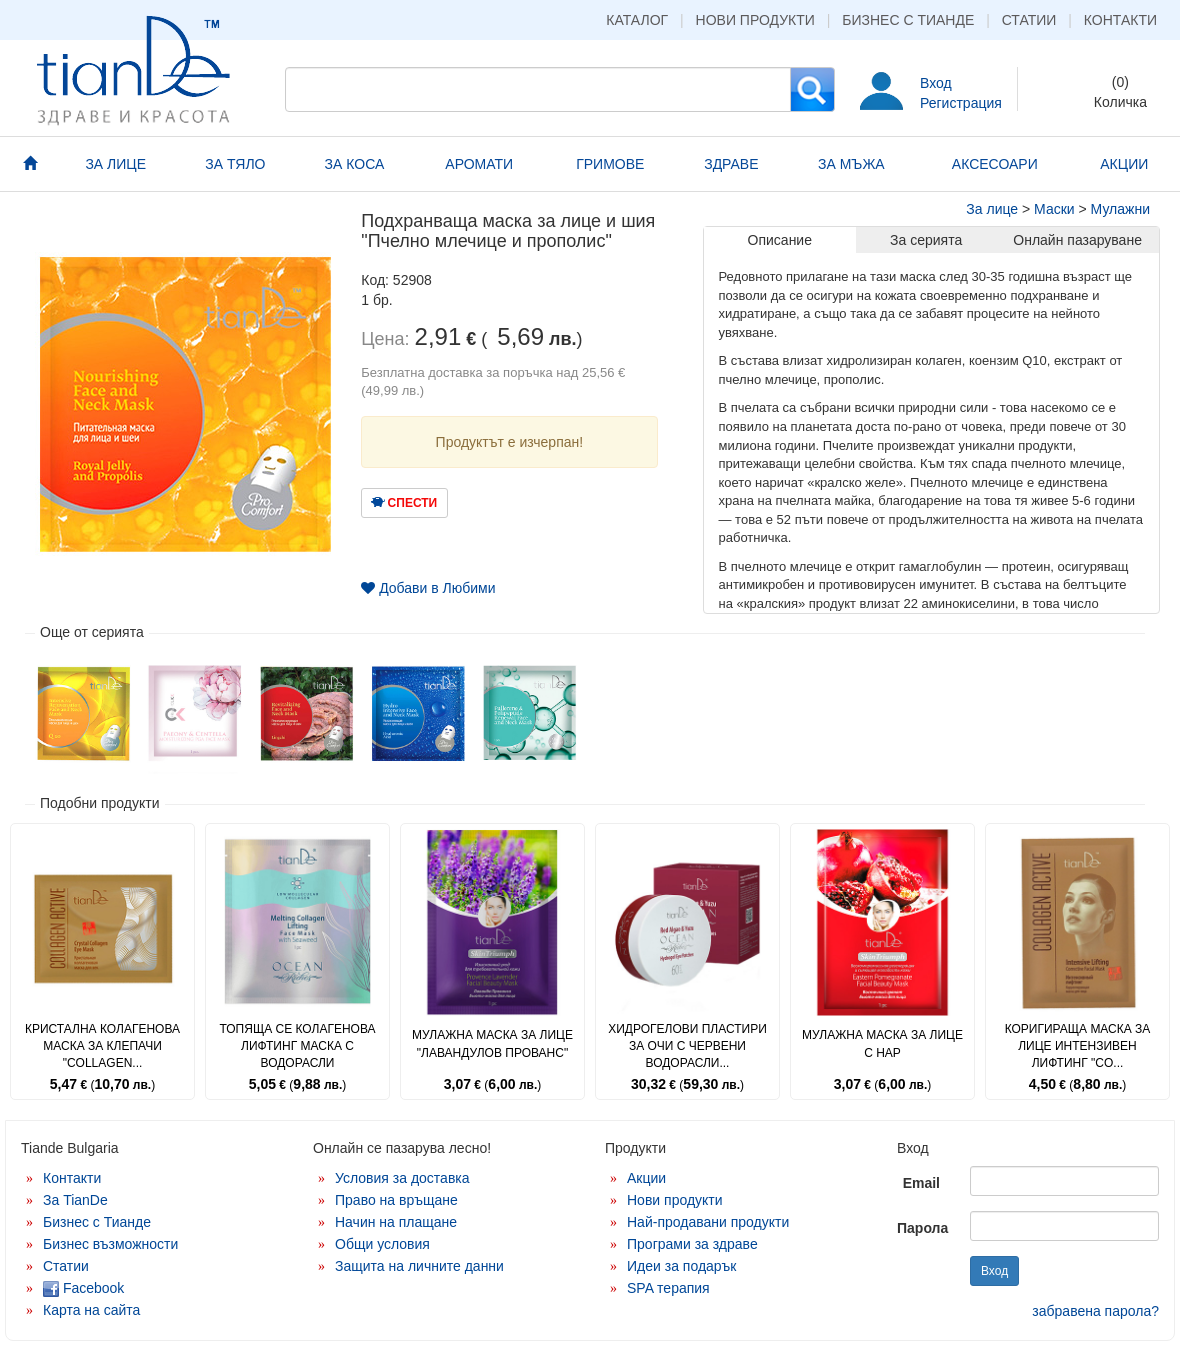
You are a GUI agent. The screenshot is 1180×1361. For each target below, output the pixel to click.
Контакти (1120, 20)
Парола (922, 1228)
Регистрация (961, 103)
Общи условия (382, 1244)
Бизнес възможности (110, 1244)
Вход (936, 83)
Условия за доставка (402, 1178)
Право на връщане (396, 1200)
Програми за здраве (692, 1244)
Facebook (83, 1288)
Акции (646, 1178)
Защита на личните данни (419, 1266)
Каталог (637, 20)
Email (921, 1183)
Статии (1029, 20)
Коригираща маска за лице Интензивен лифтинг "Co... (1078, 1046)
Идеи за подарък (682, 1266)
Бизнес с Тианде (908, 20)
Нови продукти (755, 20)
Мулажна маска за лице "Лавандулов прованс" (492, 1043)
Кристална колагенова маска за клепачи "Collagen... (102, 1046)
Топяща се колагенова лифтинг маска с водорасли (297, 1046)
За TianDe (75, 1200)
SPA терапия (668, 1288)
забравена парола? (1095, 1311)
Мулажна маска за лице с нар (882, 1043)
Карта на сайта (91, 1310)
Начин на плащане (396, 1222)
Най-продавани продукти (708, 1222)
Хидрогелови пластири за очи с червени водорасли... (687, 1046)
